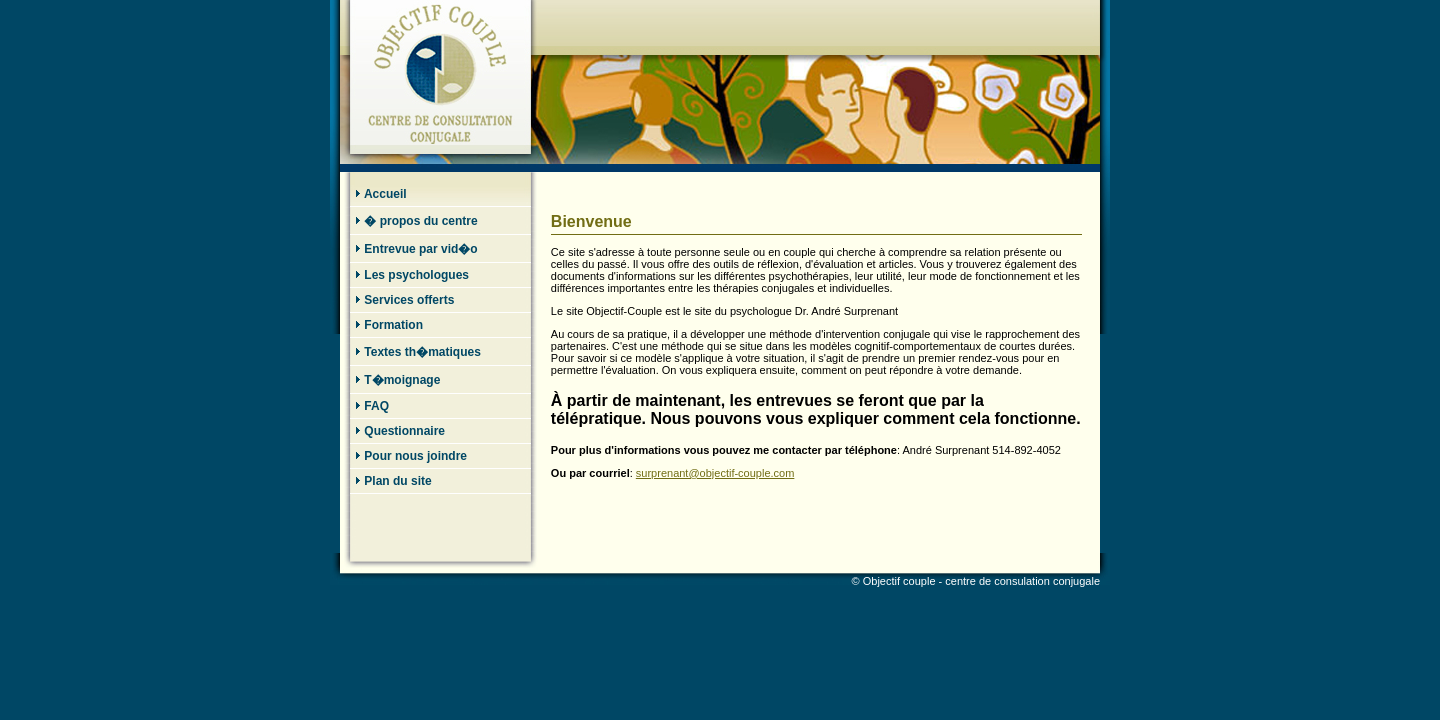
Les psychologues (412, 275)
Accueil (381, 194)
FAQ (372, 406)
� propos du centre (416, 221)
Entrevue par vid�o (416, 249)
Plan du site (393, 481)
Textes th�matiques (418, 352)
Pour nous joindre (411, 456)
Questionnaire (400, 431)
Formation (389, 325)
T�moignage (397, 380)
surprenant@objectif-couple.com (715, 473)
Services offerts (404, 300)
